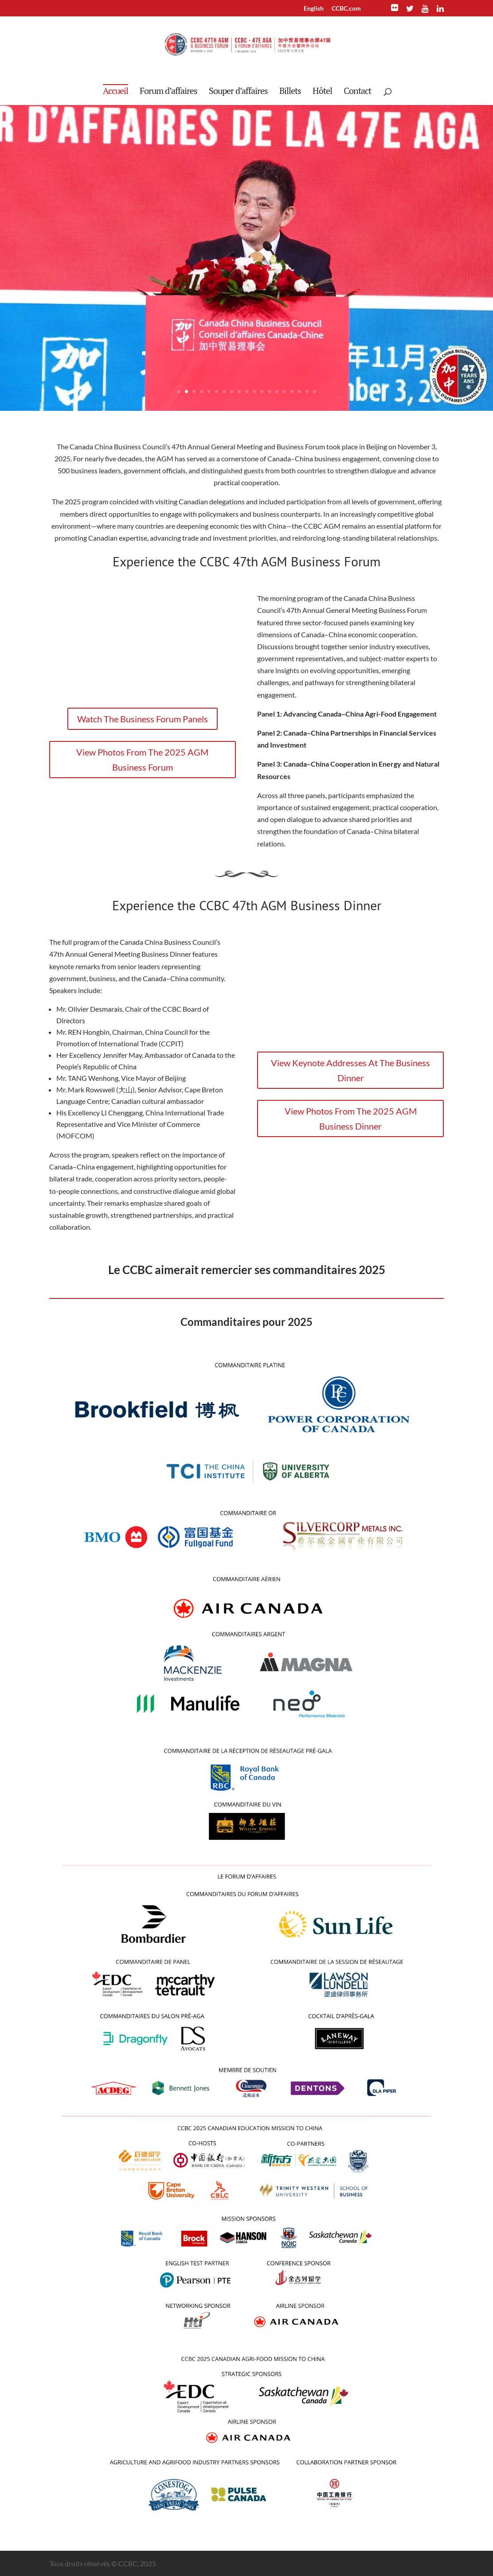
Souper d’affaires (238, 92)
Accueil (115, 91)
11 (254, 391)
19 (314, 391)
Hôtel (322, 92)
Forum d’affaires (168, 92)
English (314, 8)
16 (291, 391)
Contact (357, 92)
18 (307, 391)
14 (276, 391)
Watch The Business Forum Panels (142, 718)
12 (261, 391)
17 (299, 391)
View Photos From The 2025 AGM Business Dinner (351, 1118)
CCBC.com (346, 8)
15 (284, 391)
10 (246, 391)
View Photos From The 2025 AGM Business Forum (142, 759)
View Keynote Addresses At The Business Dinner (350, 1070)
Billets (290, 92)
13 (269, 391)
